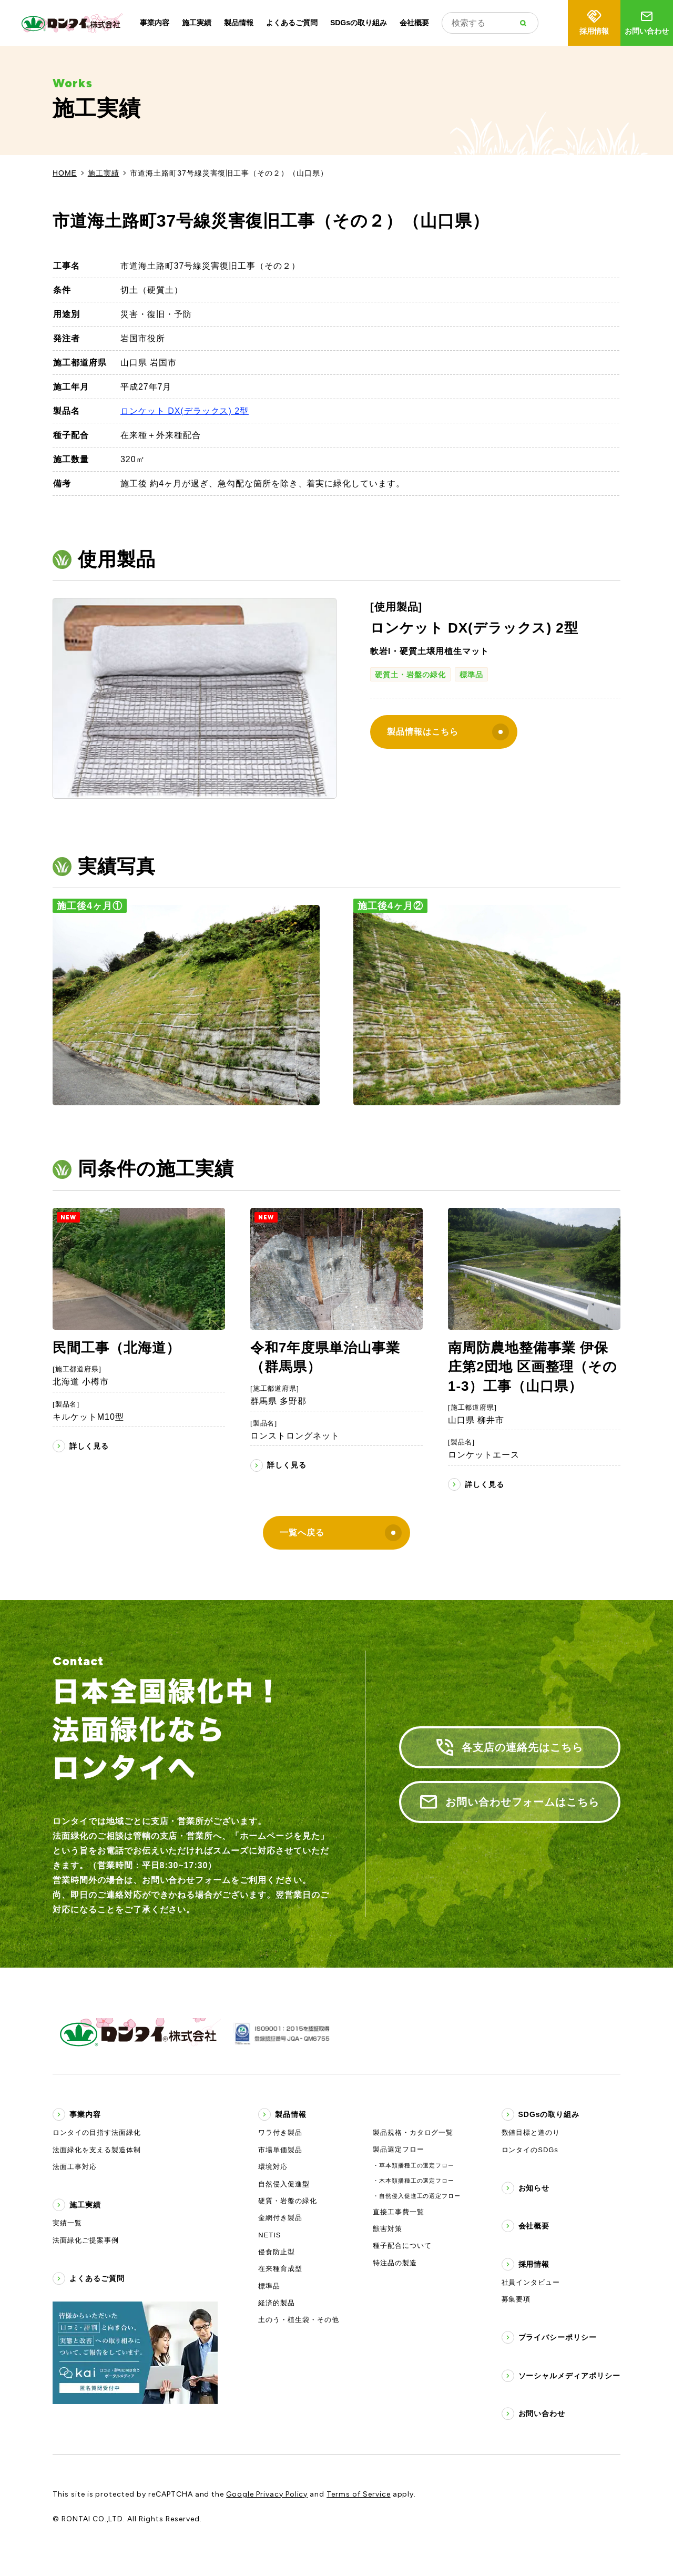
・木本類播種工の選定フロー (413, 2180)
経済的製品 (276, 2303)
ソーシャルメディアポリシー (569, 2375)
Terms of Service (358, 2494)
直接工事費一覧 (398, 2212)
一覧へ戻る (341, 1532)
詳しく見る (89, 1446)
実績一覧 (67, 2223)
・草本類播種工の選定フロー (413, 2165)
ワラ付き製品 (280, 2132)
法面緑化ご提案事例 (86, 2240)
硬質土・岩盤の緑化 (410, 674)
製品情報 (238, 22)
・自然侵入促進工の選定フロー (417, 2196)
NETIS (269, 2235)
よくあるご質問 (292, 22)
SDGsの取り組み (358, 22)
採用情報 (594, 21)
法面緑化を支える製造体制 (97, 2150)
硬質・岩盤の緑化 (287, 2201)
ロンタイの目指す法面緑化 (97, 2132)
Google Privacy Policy (267, 2494)
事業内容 (154, 22)
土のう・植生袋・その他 (298, 2320)
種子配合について (402, 2245)
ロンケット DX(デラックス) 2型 (184, 410)
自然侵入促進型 (284, 2184)
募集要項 (516, 2299)
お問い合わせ (647, 21)
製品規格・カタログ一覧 (413, 2132)
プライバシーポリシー (557, 2337)
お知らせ (534, 2188)
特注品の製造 (395, 2263)
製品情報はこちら (448, 732)
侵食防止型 (276, 2252)
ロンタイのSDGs (530, 2150)
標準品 (471, 674)
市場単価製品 (280, 2150)
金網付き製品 (280, 2218)
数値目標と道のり (531, 2132)
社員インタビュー (531, 2282)
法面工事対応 (75, 2167)
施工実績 (196, 22)
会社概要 (414, 22)
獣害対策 (387, 2229)
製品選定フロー (398, 2149)
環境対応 (273, 2167)
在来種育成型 (280, 2269)
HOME (65, 173)
